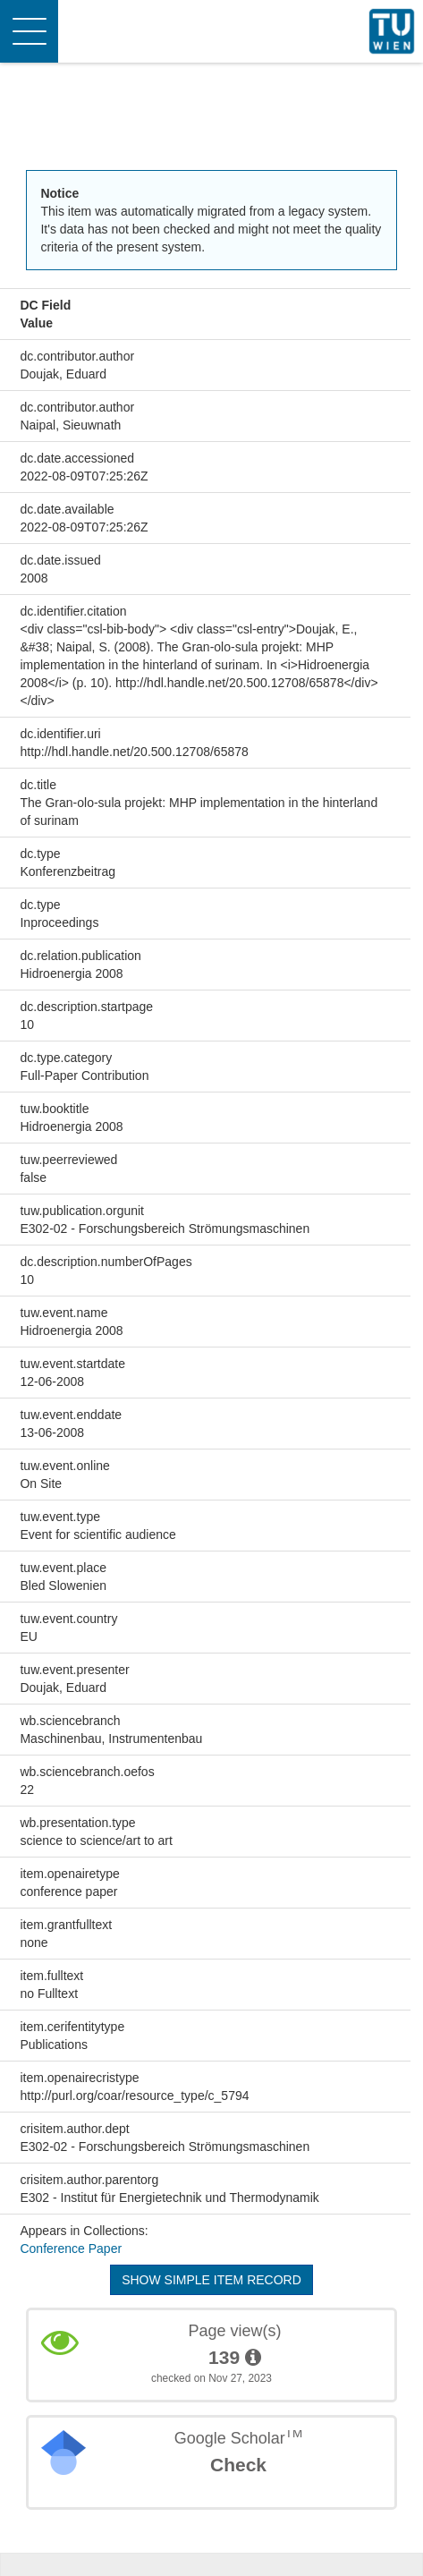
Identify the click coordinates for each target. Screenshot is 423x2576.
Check (238, 2464)
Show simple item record (211, 2280)
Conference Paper (71, 2248)
